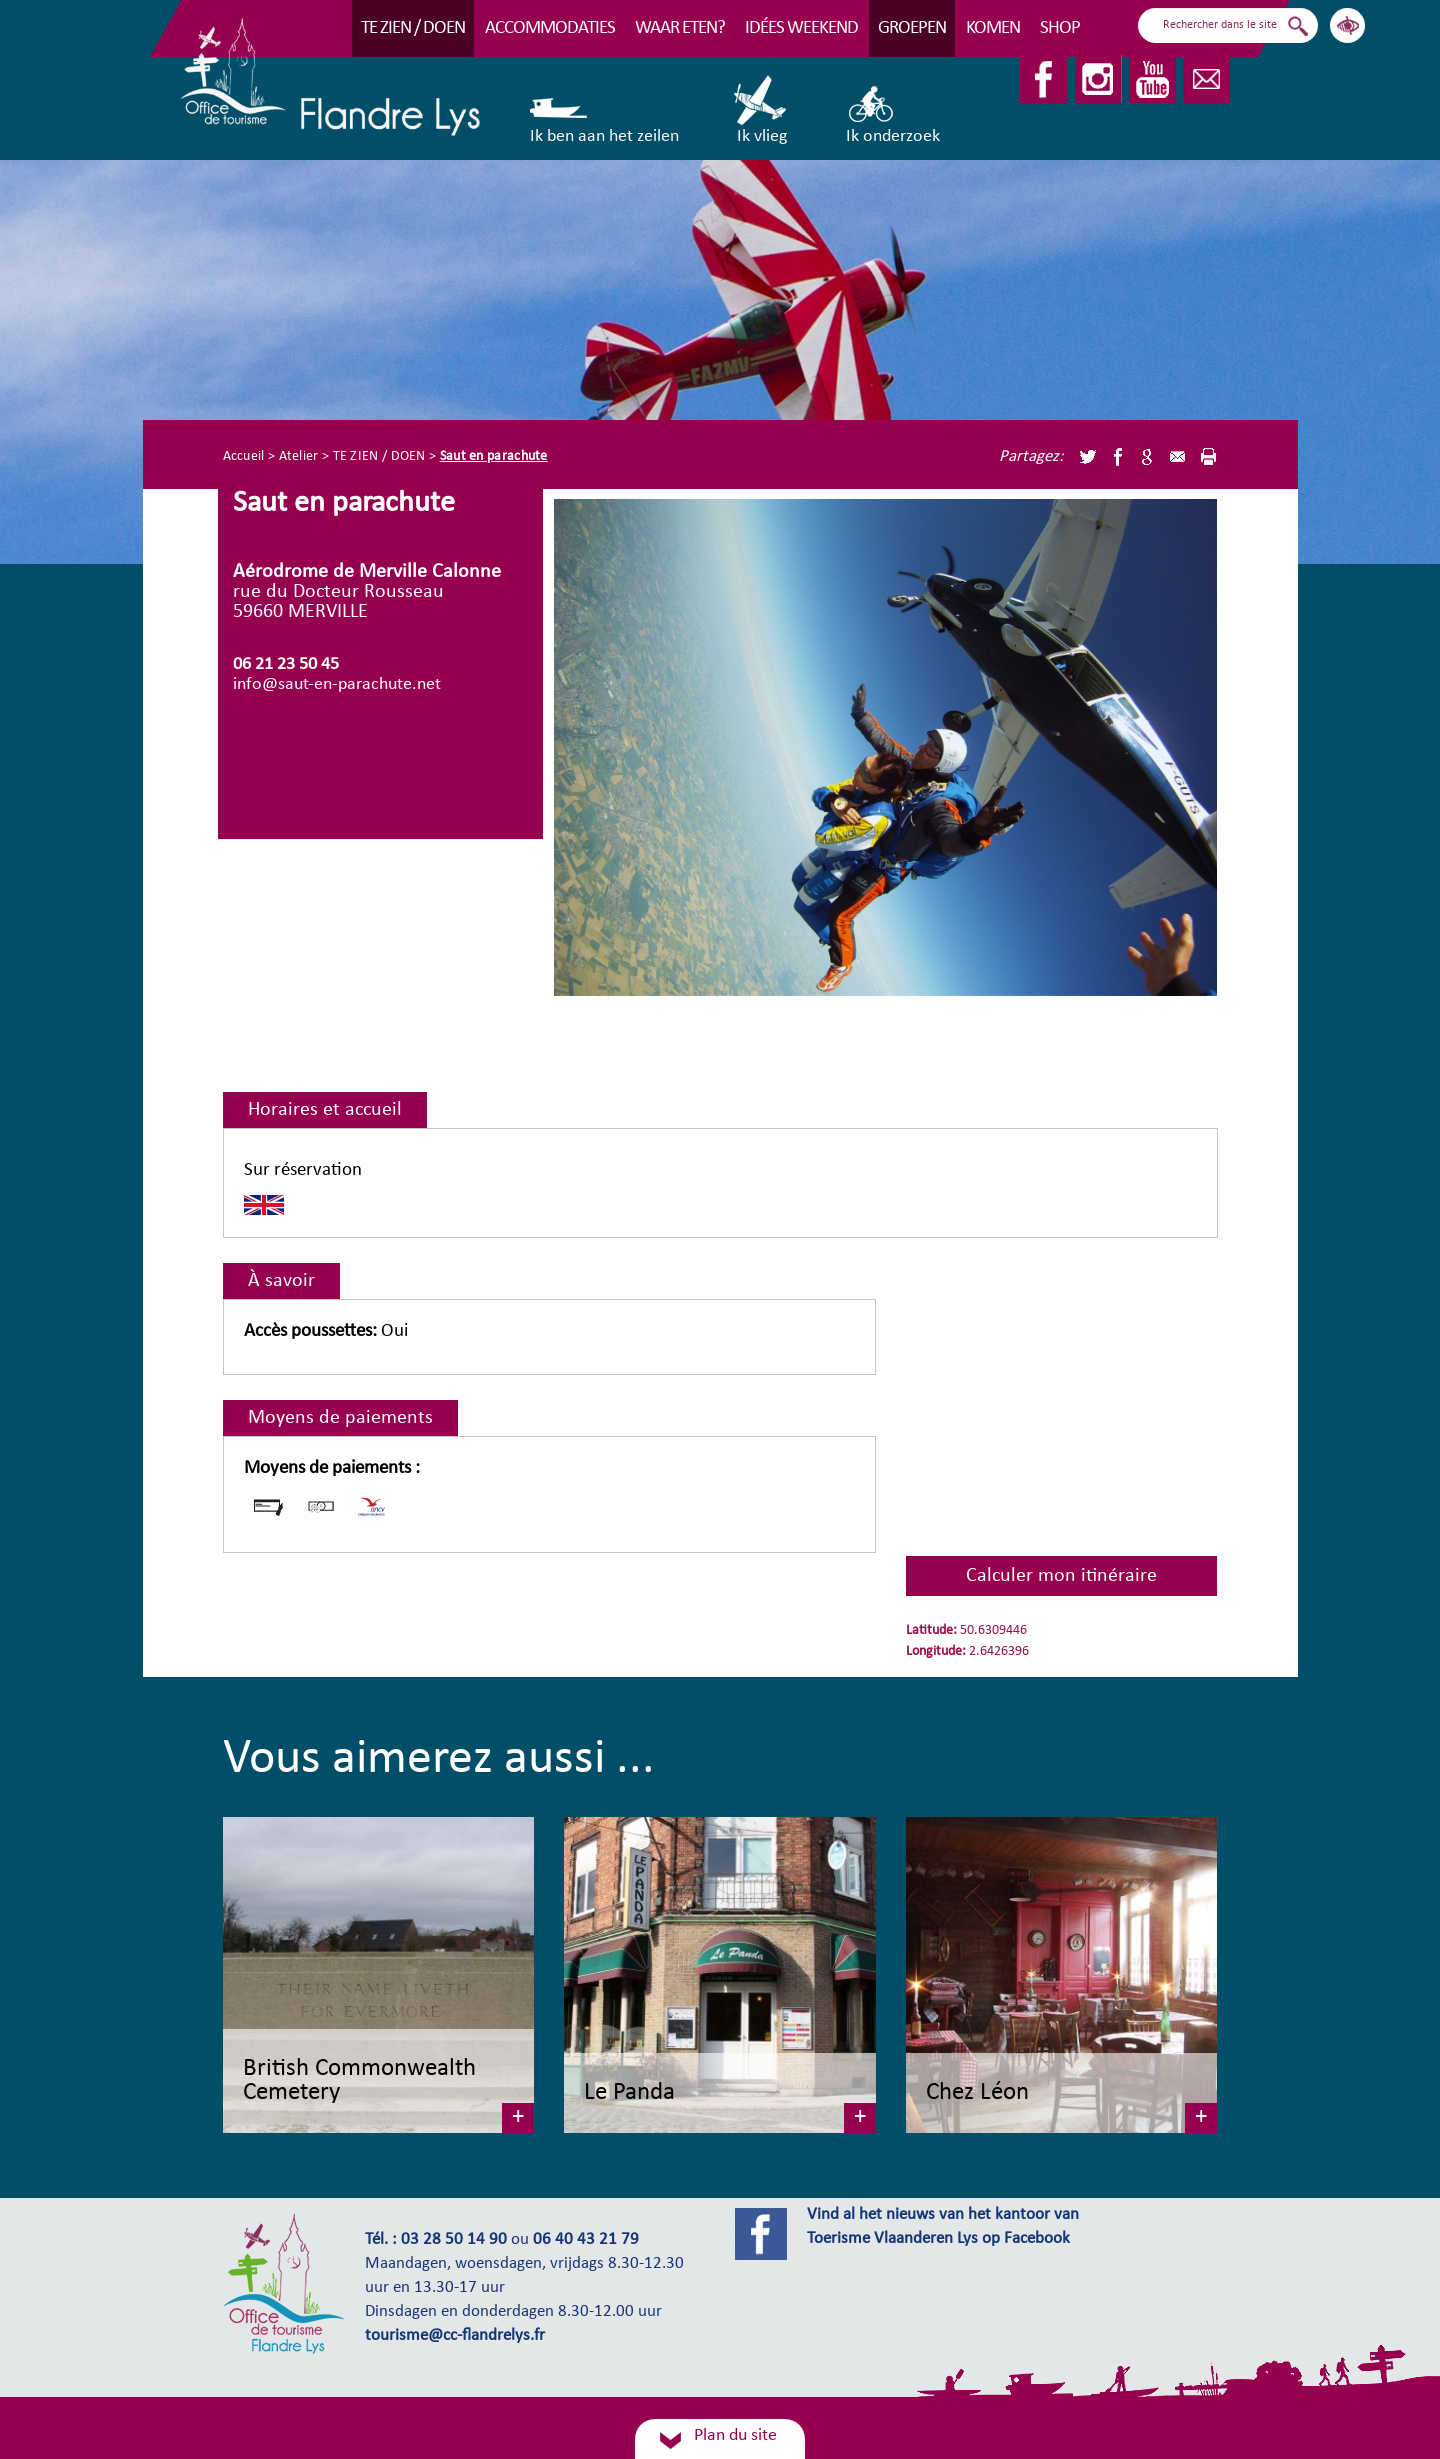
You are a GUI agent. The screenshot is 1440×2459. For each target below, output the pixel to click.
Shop (1060, 28)
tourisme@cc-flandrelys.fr (455, 2336)
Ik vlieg (761, 110)
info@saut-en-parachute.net (337, 684)
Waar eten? (680, 28)
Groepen (912, 28)
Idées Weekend (801, 28)
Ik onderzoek (893, 110)
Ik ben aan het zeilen (604, 110)
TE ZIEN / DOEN (413, 28)
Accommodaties (550, 28)
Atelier (299, 456)
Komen (993, 28)
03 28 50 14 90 (454, 2240)
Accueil (244, 456)
